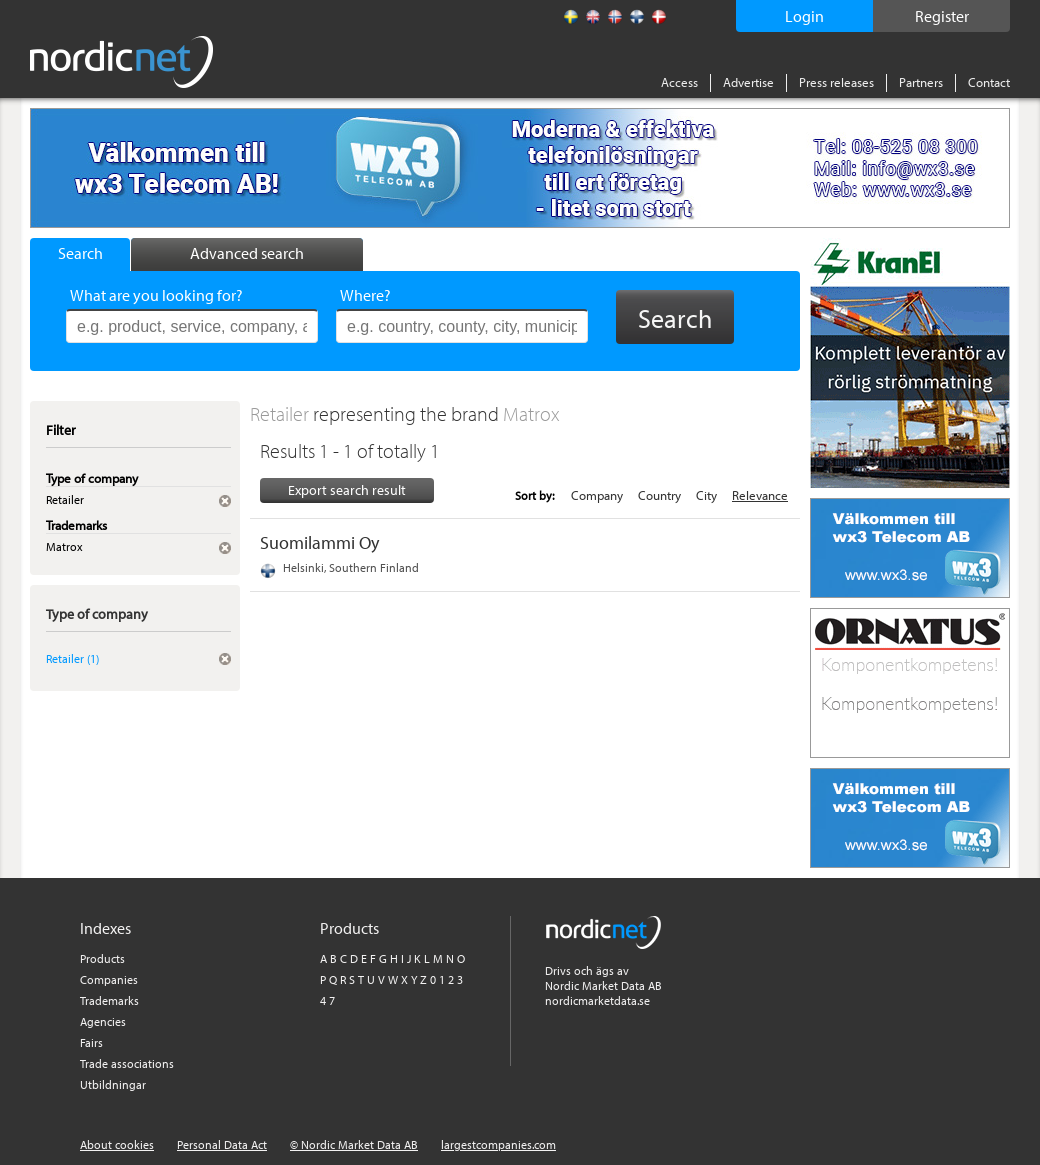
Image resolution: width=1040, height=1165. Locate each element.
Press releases (836, 82)
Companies (109, 979)
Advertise (748, 82)
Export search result (347, 490)
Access (679, 82)
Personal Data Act (222, 1144)
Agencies (103, 1021)
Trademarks (109, 1000)
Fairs (91, 1042)
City (706, 495)
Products (102, 958)
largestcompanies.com (498, 1144)
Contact (989, 82)
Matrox (531, 413)
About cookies (117, 1144)
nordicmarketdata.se (597, 1000)
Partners (921, 82)
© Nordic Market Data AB (354, 1144)
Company (597, 495)
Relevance (760, 495)
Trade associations (127, 1063)
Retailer (281, 413)
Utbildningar (113, 1084)
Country (659, 495)
